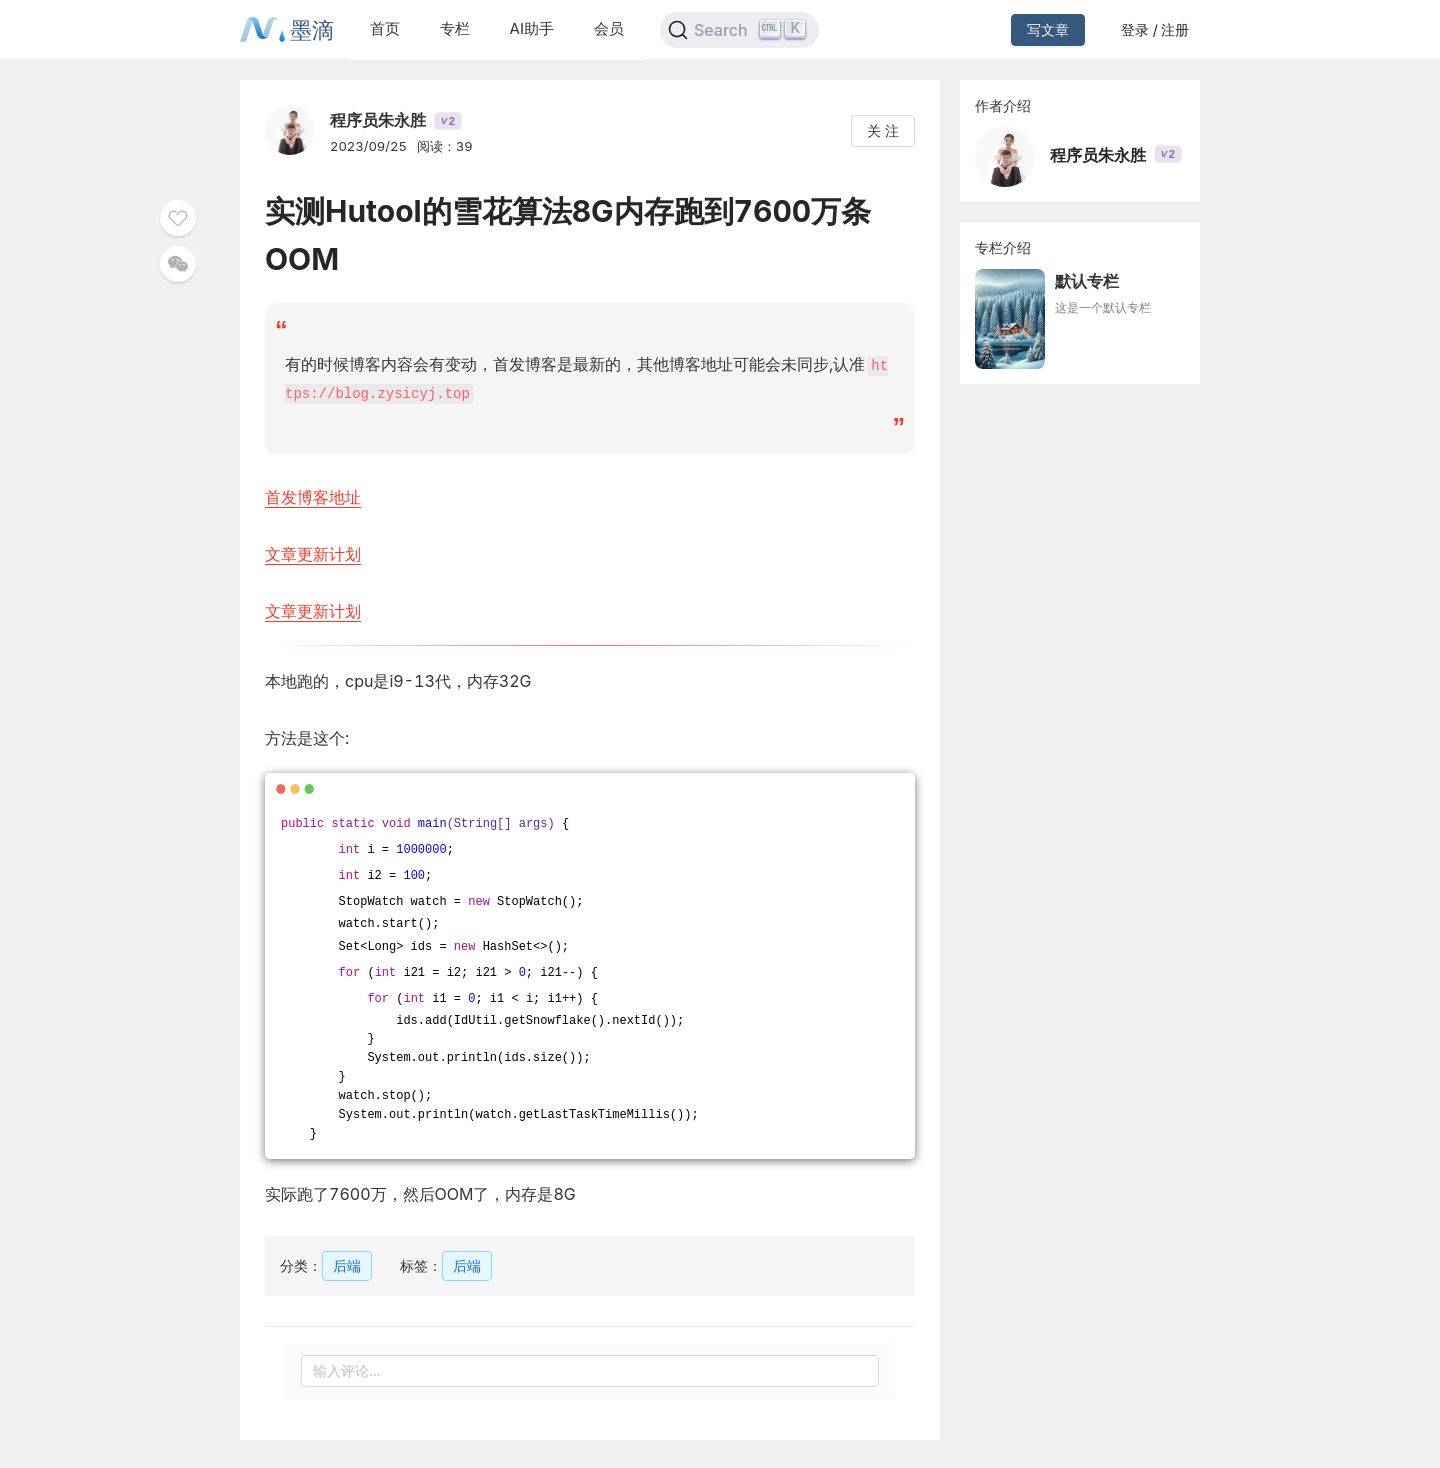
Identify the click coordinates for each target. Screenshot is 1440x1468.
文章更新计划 (313, 552)
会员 (609, 28)
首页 (385, 28)
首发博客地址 (313, 495)
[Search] (739, 30)
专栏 (455, 28)
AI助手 (532, 28)
